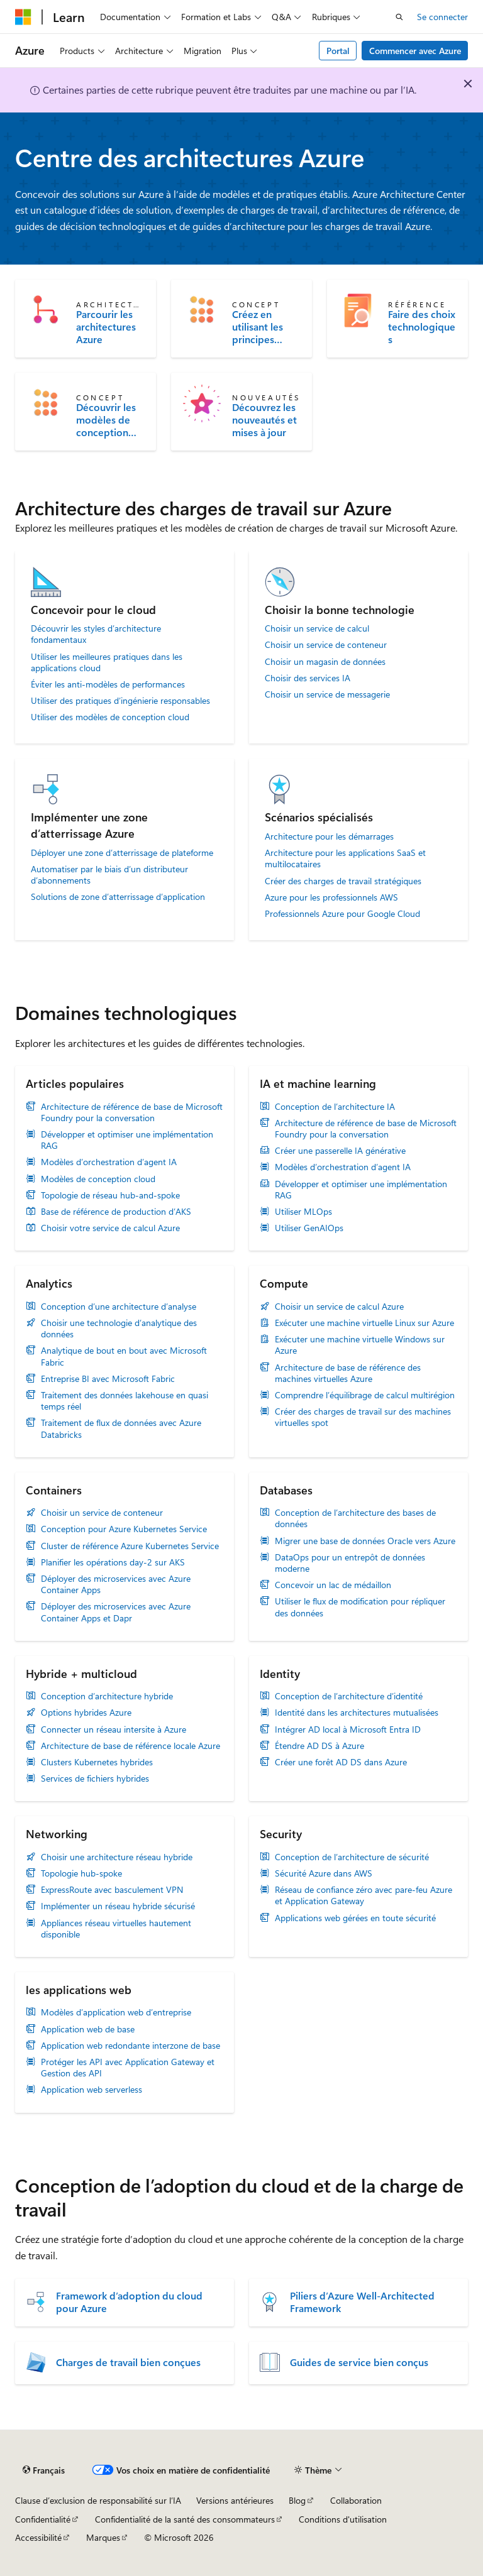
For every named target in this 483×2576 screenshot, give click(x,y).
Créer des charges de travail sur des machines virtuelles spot (363, 1417)
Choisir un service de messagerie (327, 694)
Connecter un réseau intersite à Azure (113, 1729)
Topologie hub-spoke (81, 1873)
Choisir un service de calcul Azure (339, 1306)
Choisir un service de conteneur (326, 644)
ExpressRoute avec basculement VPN (112, 1889)
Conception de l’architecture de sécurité (352, 1857)
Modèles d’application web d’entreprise (116, 2012)
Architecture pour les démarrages (329, 836)
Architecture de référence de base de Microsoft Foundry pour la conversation (132, 1112)
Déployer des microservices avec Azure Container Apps (116, 1584)
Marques (103, 2537)
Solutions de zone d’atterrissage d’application (118, 896)
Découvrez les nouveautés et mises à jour (264, 420)
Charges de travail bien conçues (128, 2362)
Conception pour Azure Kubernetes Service (124, 1529)
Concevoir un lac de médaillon (333, 1585)
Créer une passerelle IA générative (340, 1150)
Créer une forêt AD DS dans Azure (341, 1762)
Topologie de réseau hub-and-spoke (110, 1195)
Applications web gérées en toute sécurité (355, 1918)
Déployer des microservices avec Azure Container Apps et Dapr (116, 1612)
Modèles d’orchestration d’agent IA (109, 1162)
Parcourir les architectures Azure (106, 327)
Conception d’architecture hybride (107, 1696)
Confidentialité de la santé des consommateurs (185, 2519)
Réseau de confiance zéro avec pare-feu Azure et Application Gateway (363, 1895)
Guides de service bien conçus (359, 2362)
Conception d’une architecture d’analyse (118, 1306)
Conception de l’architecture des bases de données (355, 1518)
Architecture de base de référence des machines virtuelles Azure (348, 1373)
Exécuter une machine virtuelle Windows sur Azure (360, 1345)
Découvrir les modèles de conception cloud (106, 420)
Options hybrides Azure (86, 1712)
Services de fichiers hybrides (95, 1778)
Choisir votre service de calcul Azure (110, 1228)
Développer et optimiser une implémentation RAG (127, 1140)
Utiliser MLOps (303, 1211)
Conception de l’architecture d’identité (349, 1696)
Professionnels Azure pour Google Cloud (342, 913)
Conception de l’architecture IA (335, 1106)
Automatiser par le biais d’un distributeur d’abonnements (109, 874)
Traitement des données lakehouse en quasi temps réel (124, 1400)
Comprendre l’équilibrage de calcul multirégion (365, 1395)
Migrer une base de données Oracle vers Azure (365, 1541)
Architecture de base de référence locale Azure (130, 1745)
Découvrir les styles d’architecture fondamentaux (96, 634)
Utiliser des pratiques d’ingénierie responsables (120, 700)
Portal (338, 51)
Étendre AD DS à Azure (319, 1745)
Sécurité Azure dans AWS (323, 1873)
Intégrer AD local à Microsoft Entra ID (348, 1729)
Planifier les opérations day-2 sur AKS (113, 1562)
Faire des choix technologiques (421, 327)
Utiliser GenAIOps (309, 1228)
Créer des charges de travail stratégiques (343, 881)
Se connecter (442, 17)
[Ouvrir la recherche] (399, 17)
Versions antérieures (235, 2500)
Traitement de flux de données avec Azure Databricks (121, 1428)
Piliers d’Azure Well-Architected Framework (362, 2302)
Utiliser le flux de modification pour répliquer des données (360, 1607)
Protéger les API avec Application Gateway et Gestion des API (127, 2067)
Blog (297, 2500)
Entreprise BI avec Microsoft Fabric (108, 1378)
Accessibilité (38, 2537)
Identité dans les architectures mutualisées (356, 1712)
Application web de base (88, 2029)
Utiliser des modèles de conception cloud (110, 717)
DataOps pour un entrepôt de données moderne (350, 1563)
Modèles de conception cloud (98, 1179)
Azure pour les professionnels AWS (331, 897)
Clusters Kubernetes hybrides (97, 1762)
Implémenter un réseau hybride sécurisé (118, 1906)
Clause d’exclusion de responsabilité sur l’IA (98, 2500)
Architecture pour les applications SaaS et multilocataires (345, 858)
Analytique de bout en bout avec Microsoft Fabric (124, 1356)
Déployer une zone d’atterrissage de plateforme (122, 852)
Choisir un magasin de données (325, 661)
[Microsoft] (23, 17)
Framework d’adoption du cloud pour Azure (129, 2302)
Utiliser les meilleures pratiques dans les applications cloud (106, 662)
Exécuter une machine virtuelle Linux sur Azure (364, 1323)
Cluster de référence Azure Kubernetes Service (130, 1546)
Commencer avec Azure (415, 51)
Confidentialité (42, 2519)
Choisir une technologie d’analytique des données (119, 1328)
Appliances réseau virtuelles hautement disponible (116, 1928)
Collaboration (356, 2500)
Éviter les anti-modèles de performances (108, 684)
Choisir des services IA (307, 678)
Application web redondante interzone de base (130, 2045)
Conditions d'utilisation (343, 2519)
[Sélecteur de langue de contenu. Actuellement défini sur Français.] (43, 2470)
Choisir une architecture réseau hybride (116, 1857)
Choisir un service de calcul (317, 628)
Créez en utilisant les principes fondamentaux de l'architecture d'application (265, 327)
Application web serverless (91, 2089)
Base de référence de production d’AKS (116, 1211)
